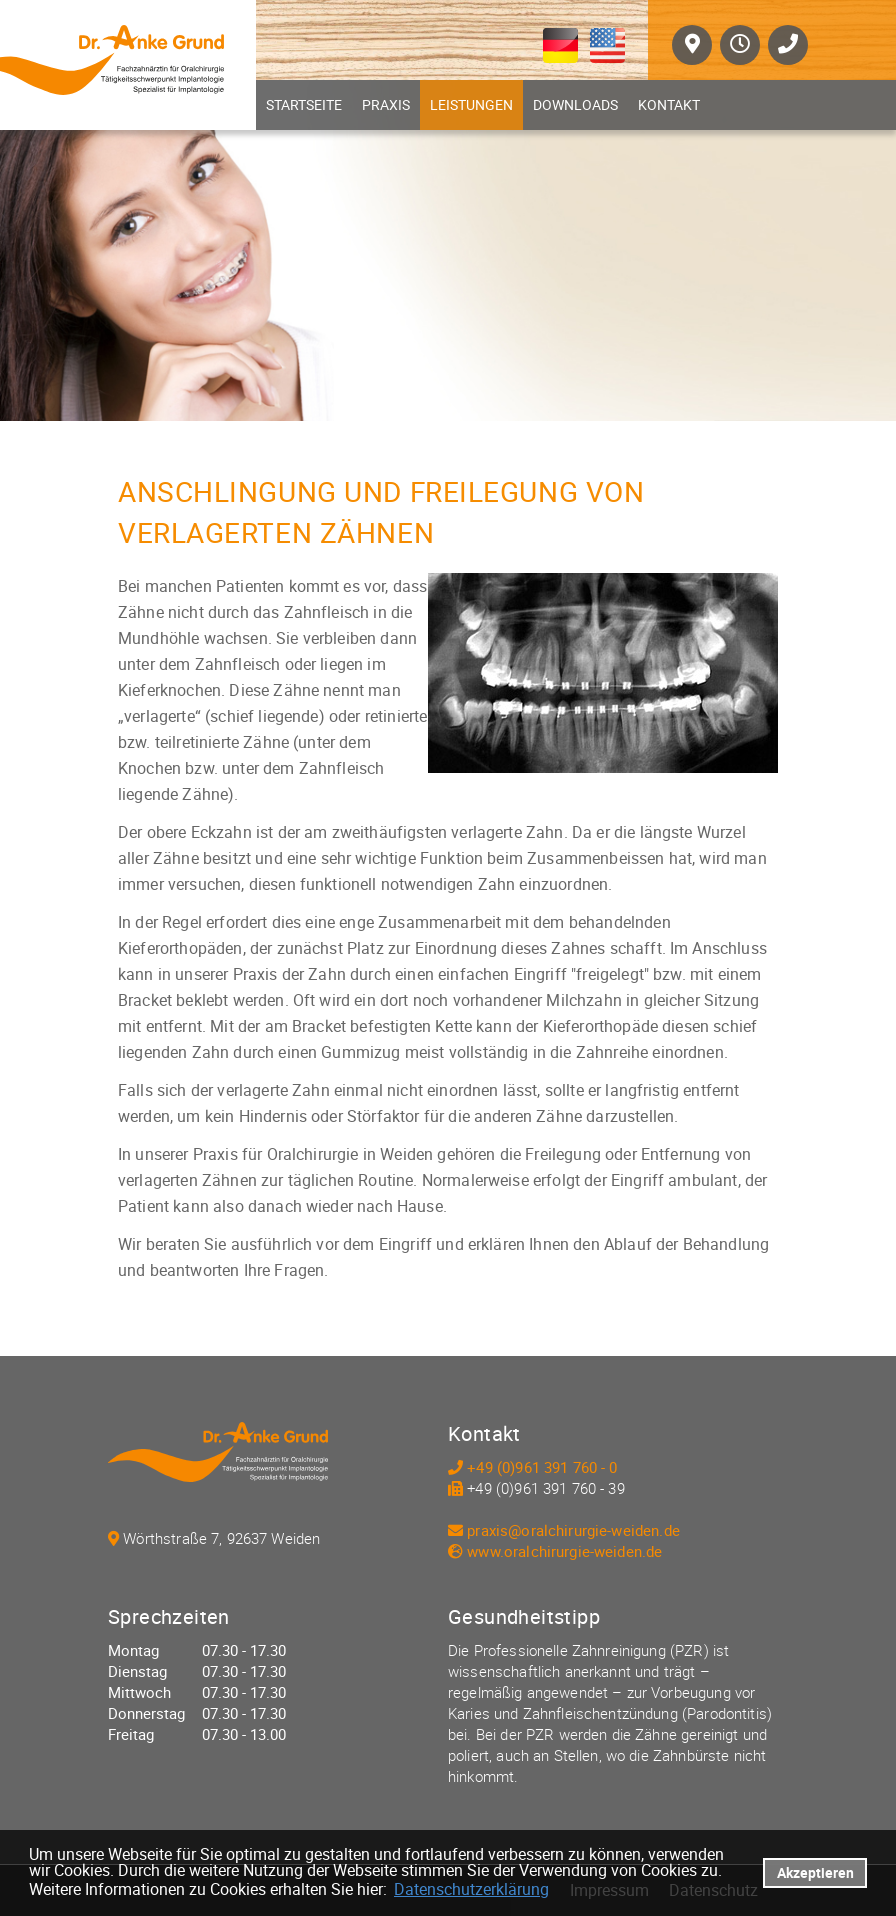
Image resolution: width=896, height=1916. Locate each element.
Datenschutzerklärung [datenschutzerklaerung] (471, 1889)
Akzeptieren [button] (815, 1872)
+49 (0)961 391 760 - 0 (542, 1467)
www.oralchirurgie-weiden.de (564, 1551)
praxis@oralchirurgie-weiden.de (573, 1530)
